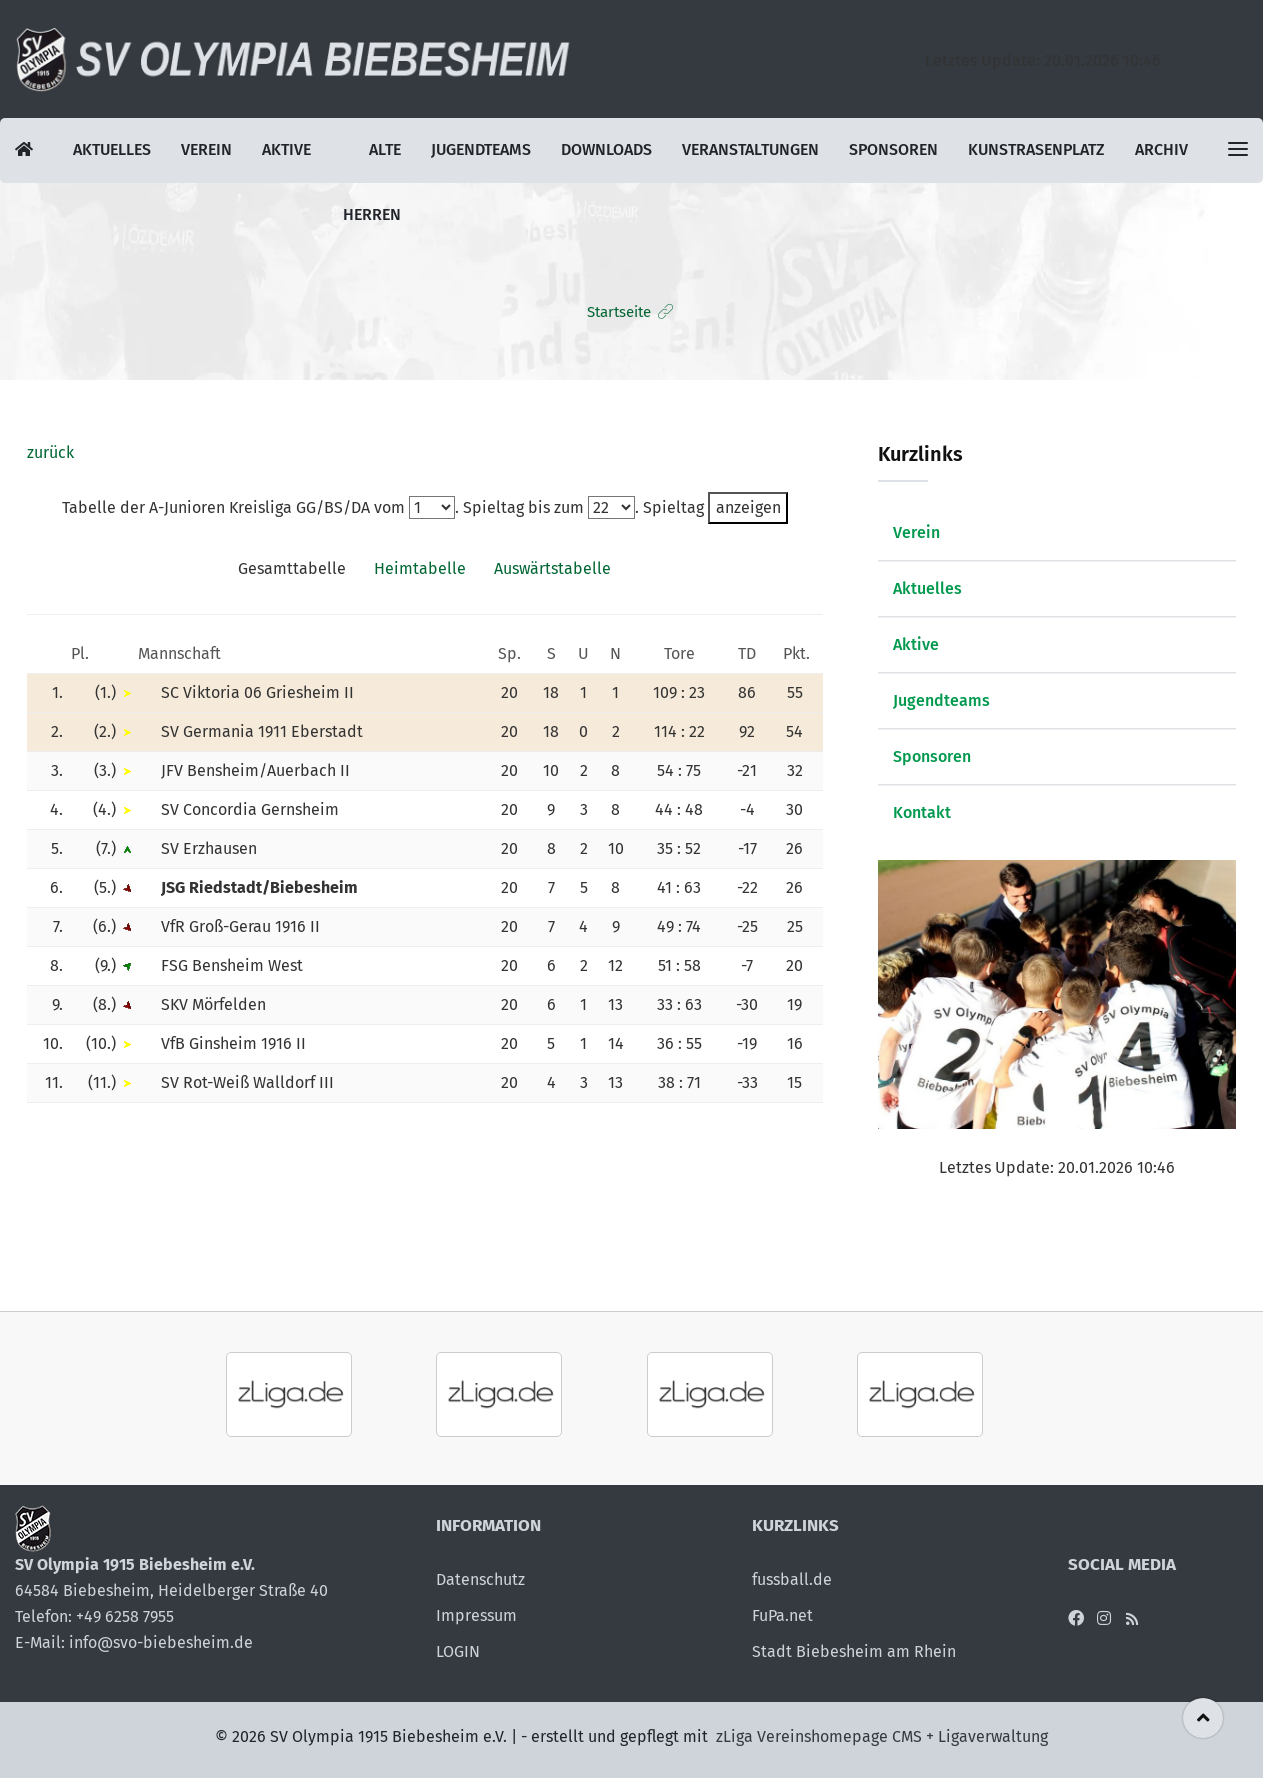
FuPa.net (782, 1615)
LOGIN (458, 1651)
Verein (207, 150)
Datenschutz (480, 1579)
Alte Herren (371, 162)
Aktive (287, 150)
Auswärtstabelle (552, 568)
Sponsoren (894, 150)
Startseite (619, 312)
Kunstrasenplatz (1038, 150)
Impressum (476, 1615)
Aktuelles (112, 150)
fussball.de (792, 1579)
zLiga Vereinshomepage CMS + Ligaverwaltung (882, 1736)
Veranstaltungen (751, 150)
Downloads (606, 150)
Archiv (1163, 150)
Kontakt (922, 812)
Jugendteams (480, 150)
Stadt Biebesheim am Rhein (854, 1651)
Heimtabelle (420, 568)
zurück (50, 452)
